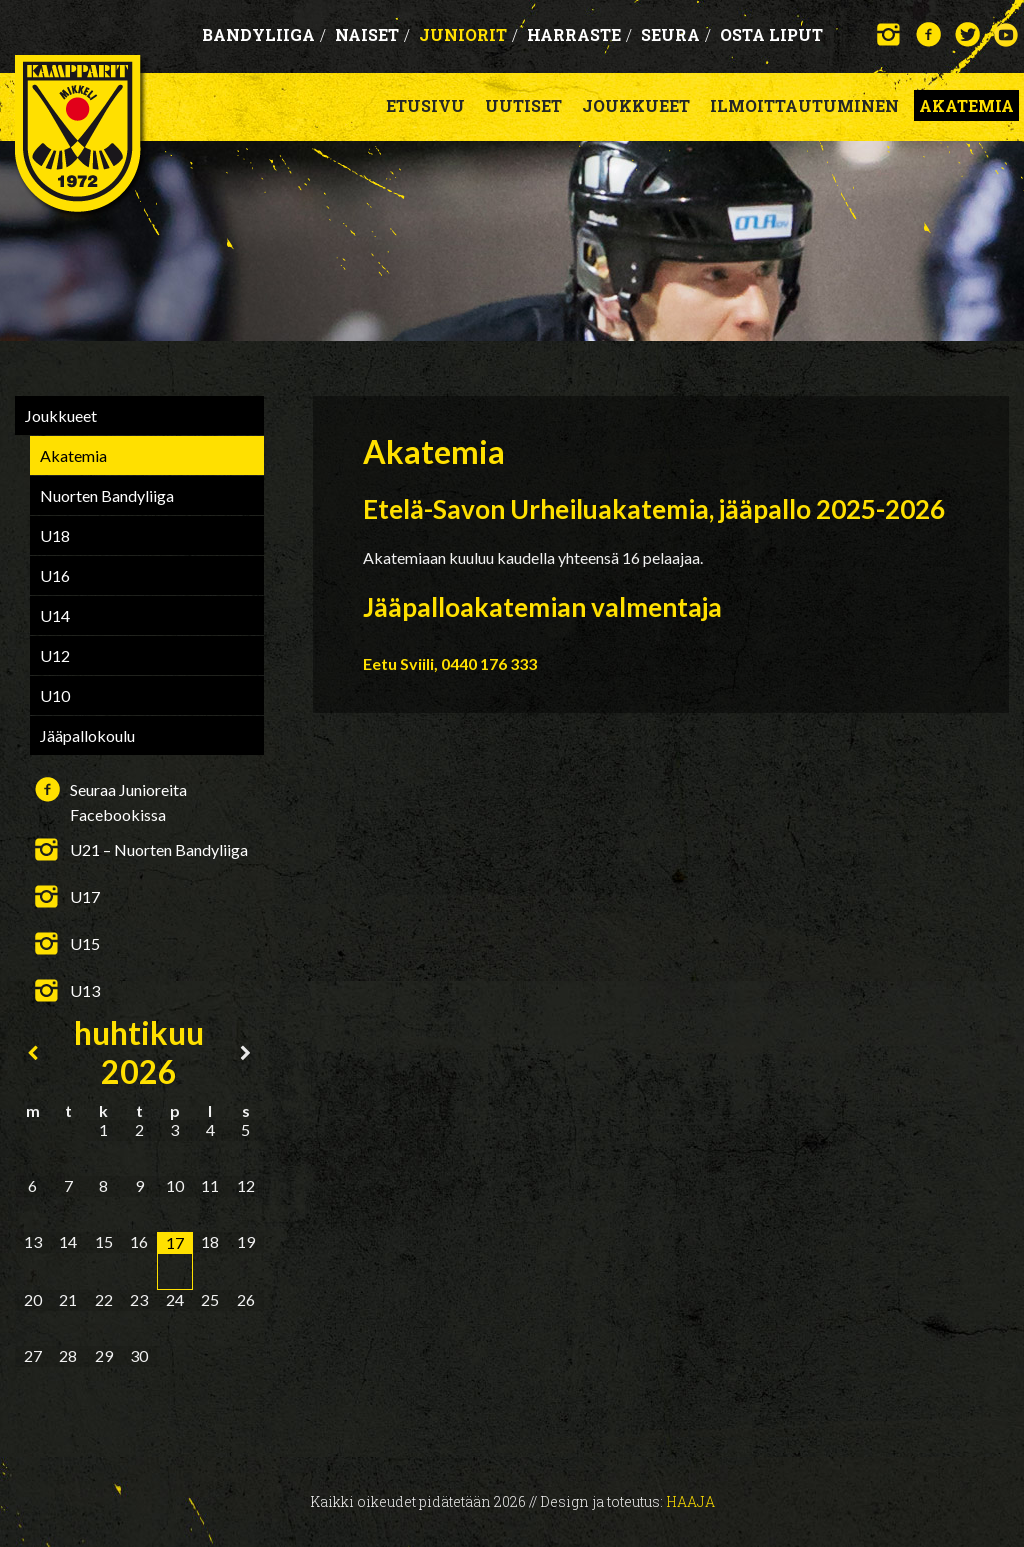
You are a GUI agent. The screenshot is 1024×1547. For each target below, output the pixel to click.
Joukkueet (636, 105)
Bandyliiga (264, 34)
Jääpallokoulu (87, 735)
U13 (85, 990)
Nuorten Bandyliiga (107, 495)
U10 (55, 695)
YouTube (1006, 34)
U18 (55, 535)
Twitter (967, 34)
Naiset (372, 34)
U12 (55, 655)
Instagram (889, 34)
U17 (85, 896)
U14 (55, 615)
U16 (55, 575)
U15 (85, 943)
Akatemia (966, 105)
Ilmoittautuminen (804, 105)
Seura (676, 34)
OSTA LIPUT (771, 34)
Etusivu (425, 105)
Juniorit (468, 34)
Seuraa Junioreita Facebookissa (128, 791)
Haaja (690, 1501)
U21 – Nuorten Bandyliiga (159, 849)
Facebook (928, 34)
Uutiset (523, 105)
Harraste (579, 34)
